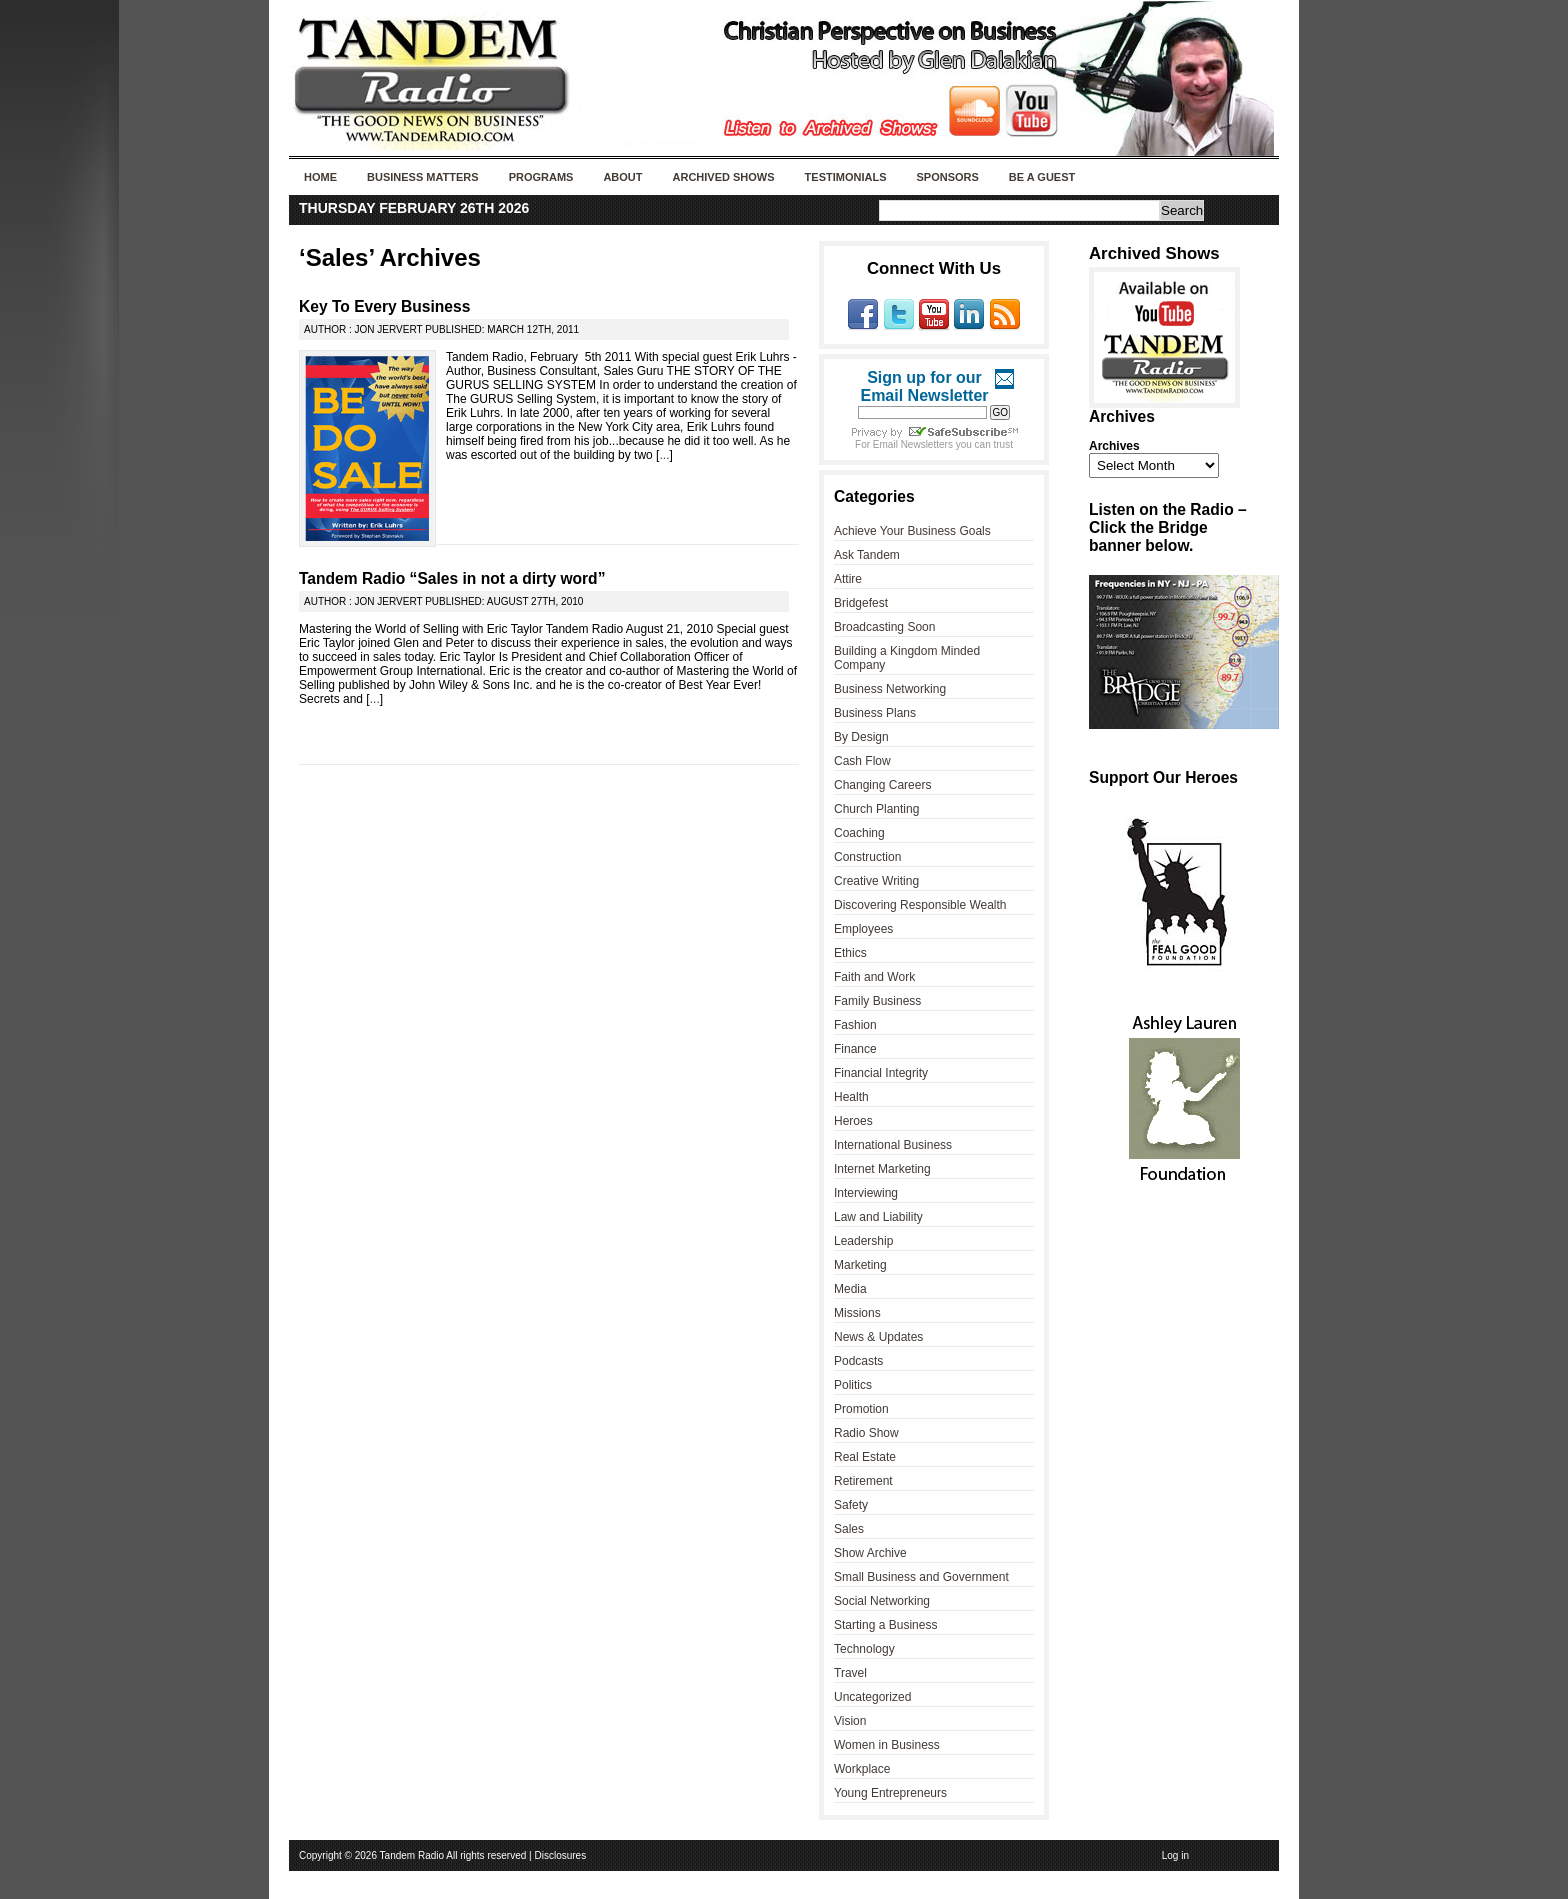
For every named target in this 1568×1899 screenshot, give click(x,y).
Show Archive (870, 1553)
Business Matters (423, 177)
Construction (867, 857)
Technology (864, 1649)
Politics (853, 1385)
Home (320, 177)
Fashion (855, 1025)
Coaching (859, 833)
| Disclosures (557, 1855)
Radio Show (866, 1433)
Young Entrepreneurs (890, 1793)
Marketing (860, 1265)
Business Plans (875, 713)
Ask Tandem (867, 555)
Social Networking (882, 1601)
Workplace (862, 1769)
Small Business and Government (921, 1577)
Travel (850, 1673)
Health (851, 1097)
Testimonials (846, 177)
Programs (541, 177)
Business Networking (890, 689)
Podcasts (858, 1361)
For (864, 444)
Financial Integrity (881, 1073)
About (622, 177)
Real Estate (865, 1457)
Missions (857, 1313)
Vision (850, 1721)
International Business (893, 1145)
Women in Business (887, 1745)
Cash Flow (862, 761)
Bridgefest (861, 603)
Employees (863, 929)
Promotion (861, 1409)
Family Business (877, 1001)
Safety (851, 1505)
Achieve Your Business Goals (912, 531)
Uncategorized (872, 1697)
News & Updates (878, 1337)
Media (850, 1289)
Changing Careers (882, 785)
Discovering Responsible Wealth (920, 905)
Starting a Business (885, 1625)
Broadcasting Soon (884, 627)
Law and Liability (878, 1217)
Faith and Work (874, 977)
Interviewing (866, 1193)
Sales (849, 1529)
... (664, 455)
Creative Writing (876, 881)
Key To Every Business (384, 306)
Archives (1114, 446)
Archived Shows (724, 177)
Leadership (863, 1241)
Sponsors (947, 177)
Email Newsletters (913, 444)
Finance (855, 1049)
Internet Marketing (882, 1169)
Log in (1175, 1855)
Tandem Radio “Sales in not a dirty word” (452, 578)
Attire (848, 579)
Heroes (853, 1121)
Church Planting (876, 809)
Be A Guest (1042, 177)
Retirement (863, 1481)
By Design (861, 737)
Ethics (850, 953)
